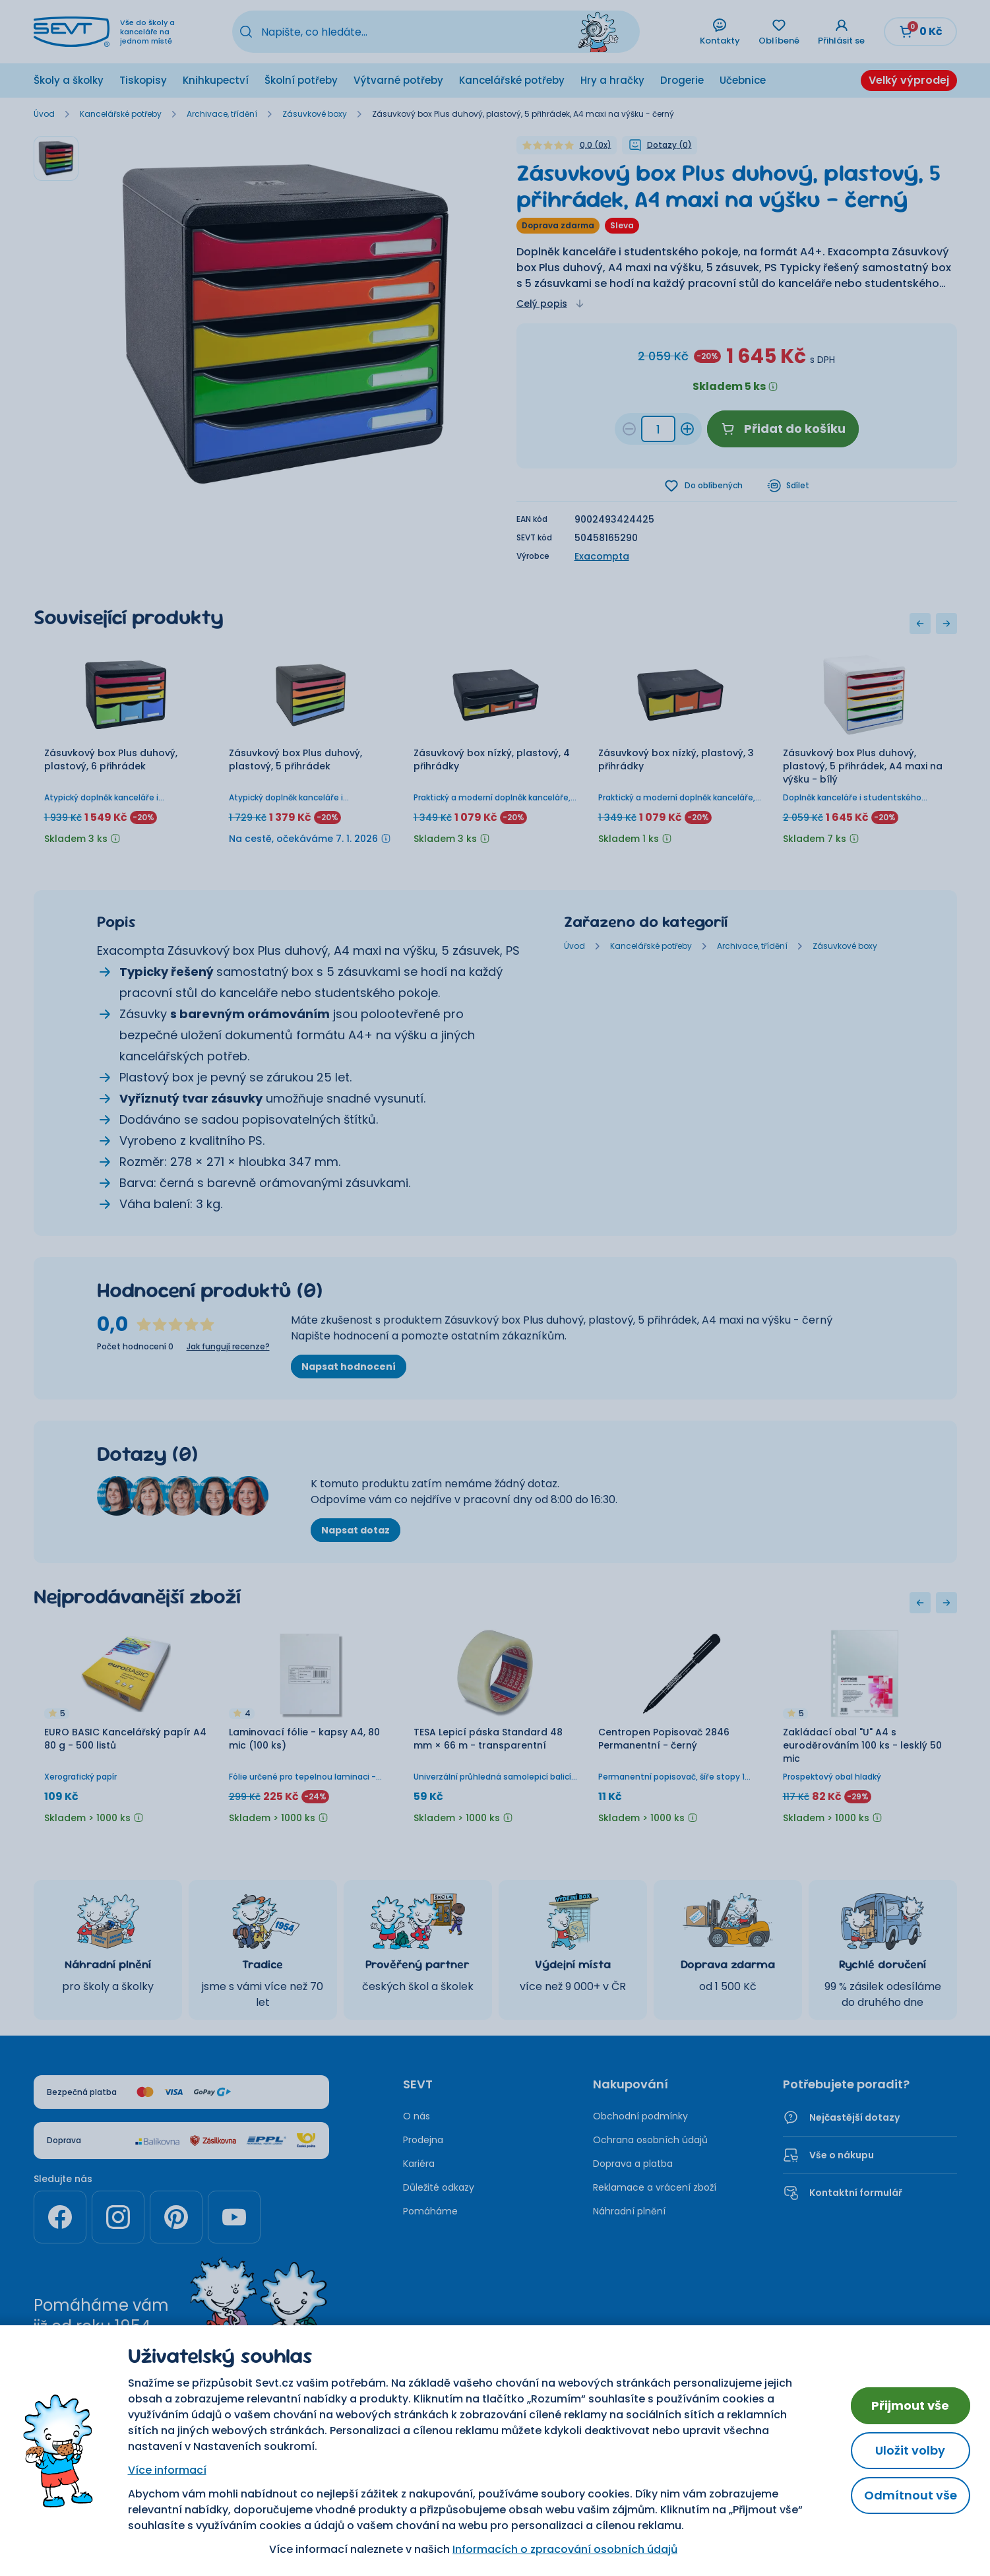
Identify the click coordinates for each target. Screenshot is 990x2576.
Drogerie (682, 80)
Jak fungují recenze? (228, 1346)
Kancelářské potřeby (512, 80)
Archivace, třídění (222, 114)
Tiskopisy (143, 80)
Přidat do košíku (783, 428)
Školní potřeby (301, 80)
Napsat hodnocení (348, 1366)
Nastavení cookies (550, 2422)
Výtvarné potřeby (398, 80)
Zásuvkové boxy (314, 114)
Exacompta (601, 556)
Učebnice (743, 80)
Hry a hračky (612, 80)
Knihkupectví (216, 80)
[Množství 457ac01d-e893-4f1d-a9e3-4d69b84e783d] (658, 429)
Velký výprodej (909, 80)
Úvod (44, 114)
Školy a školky (69, 80)
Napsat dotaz (355, 1530)
